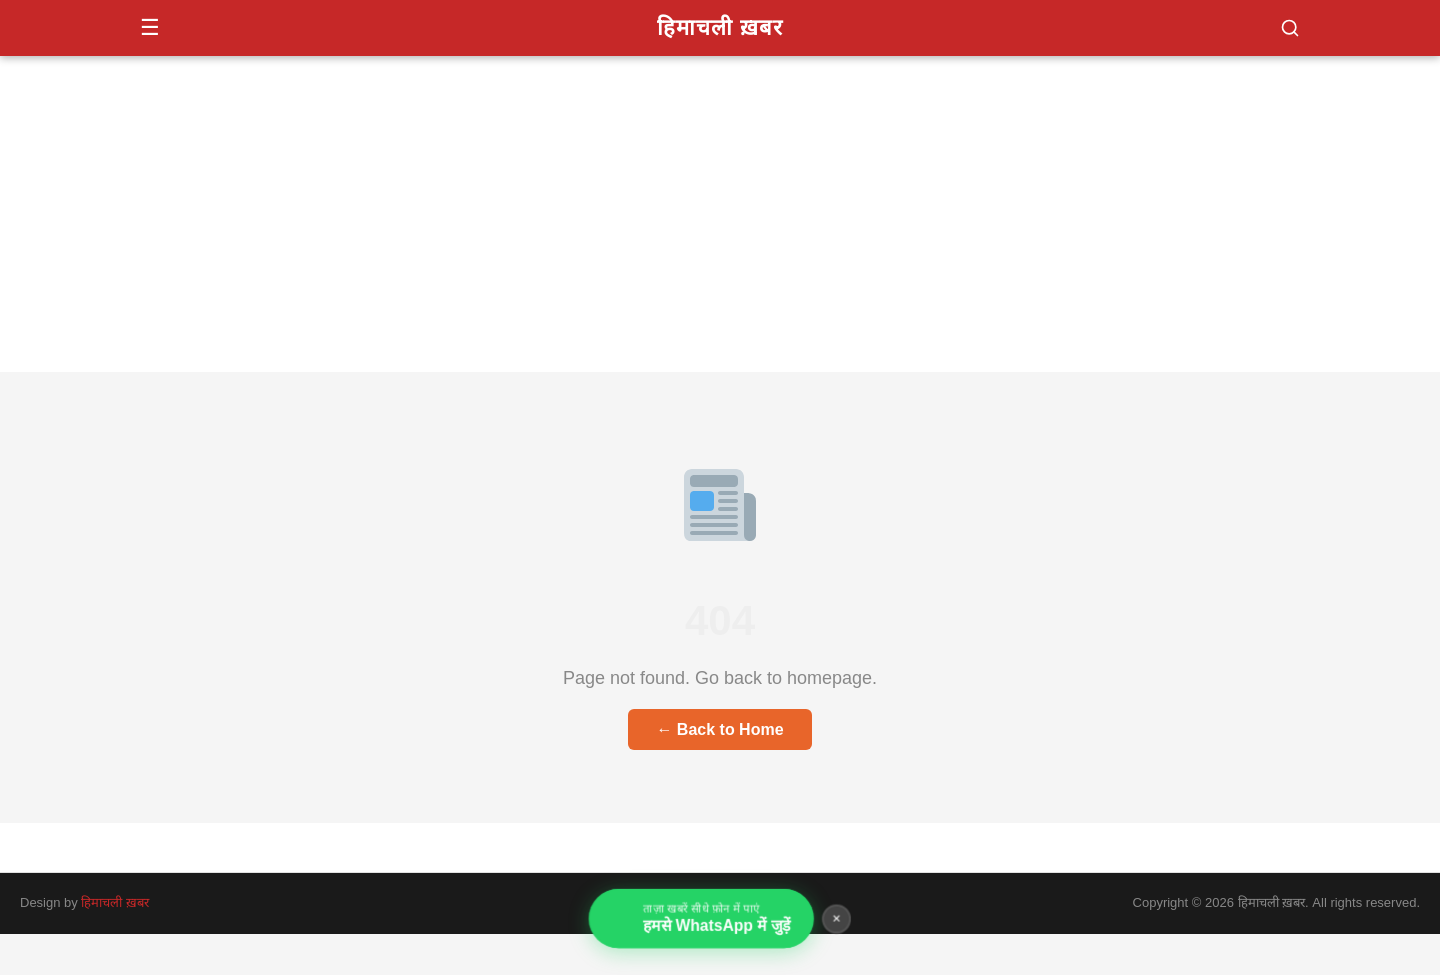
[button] (1290, 28)
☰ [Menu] (150, 27)
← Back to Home (719, 729)
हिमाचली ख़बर (720, 27)
